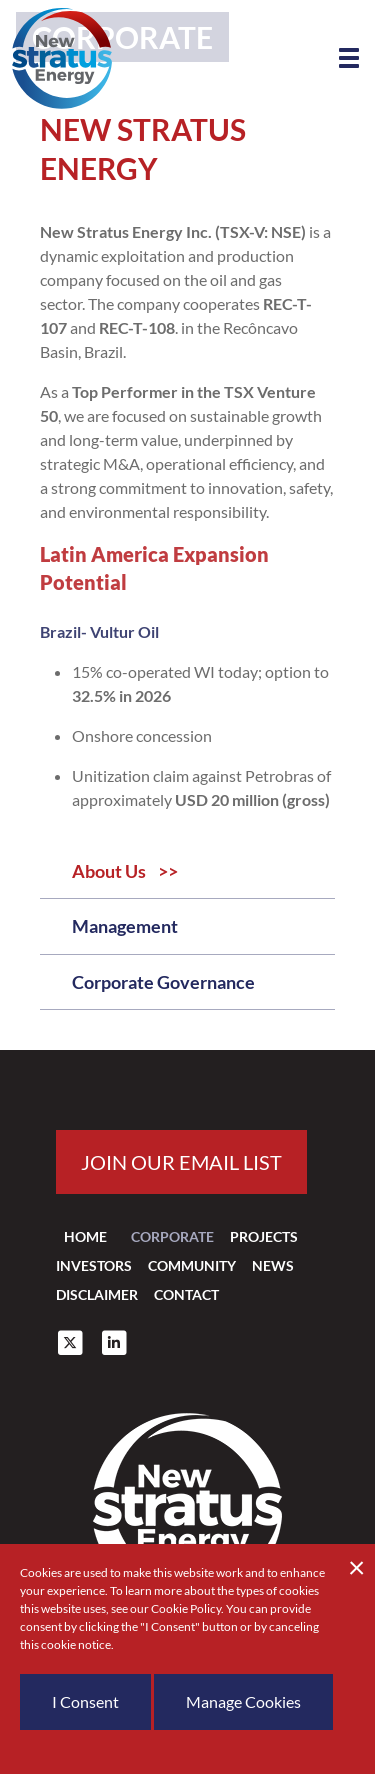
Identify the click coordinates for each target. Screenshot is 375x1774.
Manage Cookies (243, 1701)
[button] (349, 58)
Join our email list (181, 1162)
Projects (264, 1236)
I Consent (85, 1701)
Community (192, 1265)
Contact (186, 1294)
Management (125, 926)
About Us (109, 871)
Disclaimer (97, 1294)
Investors (94, 1265)
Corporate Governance (163, 982)
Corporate (172, 1236)
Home (85, 1236)
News (273, 1265)
